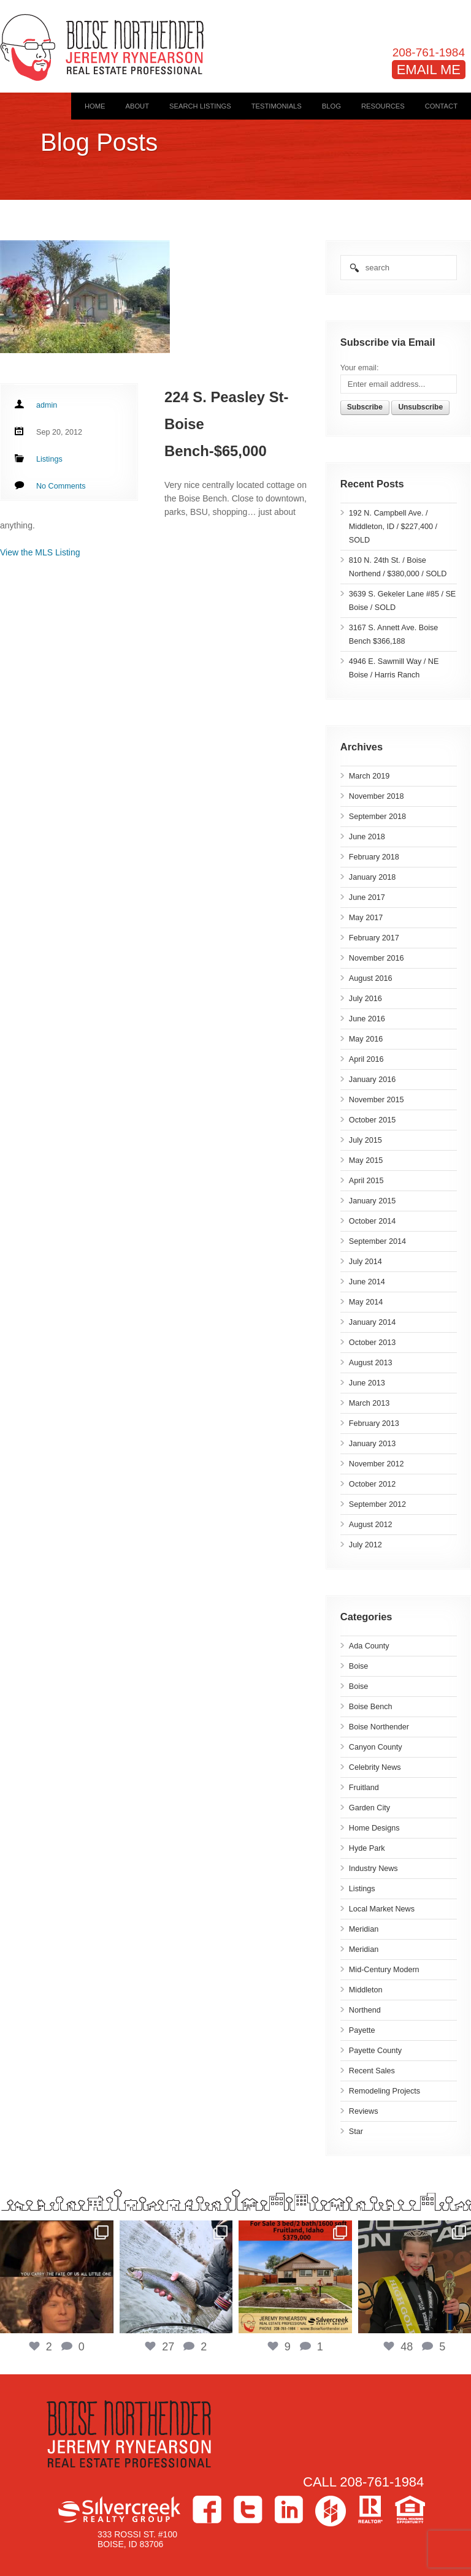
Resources (383, 106)
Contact (441, 106)
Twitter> (248, 2509)
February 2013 (374, 1423)
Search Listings (200, 106)
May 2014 (366, 1302)
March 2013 (369, 1403)
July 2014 (365, 1261)
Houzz (330, 2511)
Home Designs (374, 1828)
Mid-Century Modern (384, 1969)
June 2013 (367, 1383)
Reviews (363, 2111)
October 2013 (372, 1342)
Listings (362, 1888)
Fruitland (364, 1787)
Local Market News (382, 1909)
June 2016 (367, 1019)
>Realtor (370, 2509)
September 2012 (377, 1504)
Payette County (375, 2050)
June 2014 (367, 1282)
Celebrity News (375, 1767)
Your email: (359, 368)
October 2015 (372, 1120)
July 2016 (365, 998)
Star (356, 2131)
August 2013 (370, 1362)
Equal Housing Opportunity (410, 2509)
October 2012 (372, 1484)
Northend (365, 2010)
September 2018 (377, 816)
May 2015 (366, 1160)
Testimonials (276, 106)
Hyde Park (367, 1848)
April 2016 (366, 1059)
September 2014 (377, 1241)
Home (95, 106)
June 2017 (367, 897)
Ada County (369, 1646)
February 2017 (374, 938)
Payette (362, 2030)
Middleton (366, 1990)
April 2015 (366, 1180)
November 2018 (376, 796)
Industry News (373, 1868)
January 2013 (372, 1443)
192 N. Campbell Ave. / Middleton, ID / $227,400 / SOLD (393, 526)
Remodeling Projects (384, 2091)
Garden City (369, 1808)
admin (46, 405)
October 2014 (372, 1221)
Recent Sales (372, 2071)
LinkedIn (289, 2509)
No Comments (60, 486)
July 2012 (365, 1545)
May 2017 (366, 917)
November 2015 (376, 1100)
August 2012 (370, 1524)
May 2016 (366, 1039)
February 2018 (374, 857)
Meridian (363, 1929)
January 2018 (372, 877)
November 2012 (376, 1464)
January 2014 (372, 1322)
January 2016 (372, 1079)
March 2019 (369, 776)
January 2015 (372, 1201)
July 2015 (365, 1140)
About (137, 106)
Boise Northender (379, 1727)
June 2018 (367, 837)
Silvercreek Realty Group (119, 2509)
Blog (331, 106)
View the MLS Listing (40, 552)
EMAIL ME (429, 69)
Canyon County (375, 1747)
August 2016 (370, 978)
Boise (359, 1666)
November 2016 (376, 958)
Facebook (207, 2509)
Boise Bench (370, 1706)
